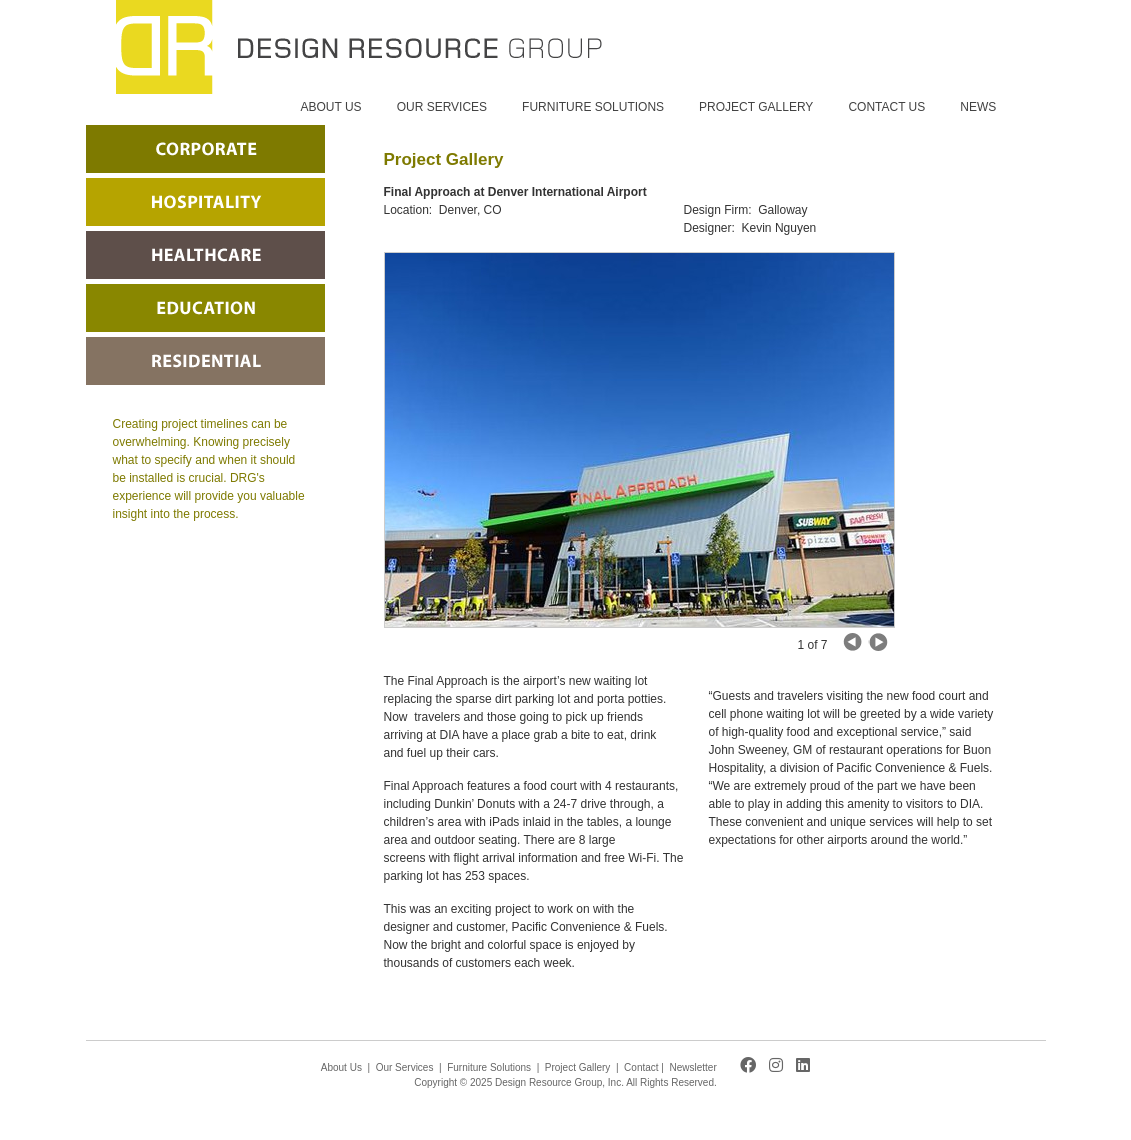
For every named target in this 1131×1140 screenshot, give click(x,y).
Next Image (853, 642)
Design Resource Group (359, 47)
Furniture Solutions (489, 1067)
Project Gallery (578, 1067)
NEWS (978, 107)
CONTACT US (886, 107)
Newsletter (693, 1067)
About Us (341, 1067)
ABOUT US (331, 107)
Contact (641, 1067)
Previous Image (878, 642)
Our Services (405, 1067)
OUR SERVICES (442, 107)
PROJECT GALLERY (756, 107)
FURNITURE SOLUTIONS (593, 107)
